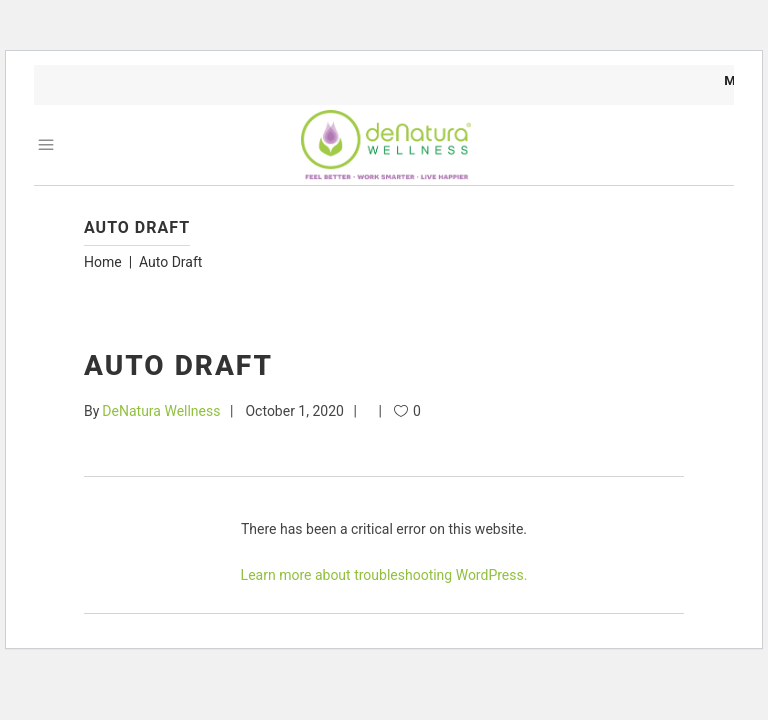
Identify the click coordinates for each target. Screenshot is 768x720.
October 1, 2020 (294, 411)
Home (103, 262)
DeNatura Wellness (161, 411)
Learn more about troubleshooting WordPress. (384, 575)
